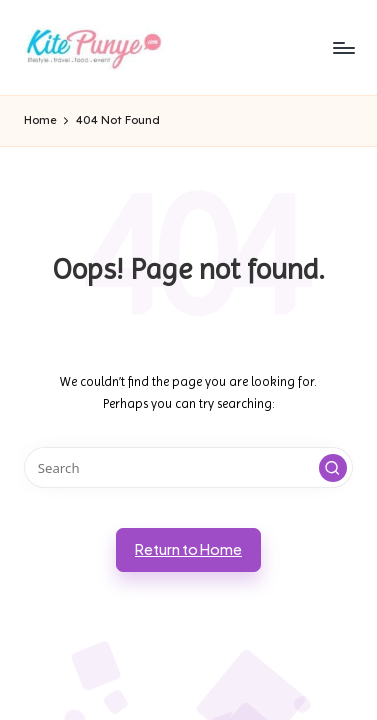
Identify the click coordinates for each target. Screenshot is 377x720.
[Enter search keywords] (188, 467)
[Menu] (343, 47)
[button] (333, 468)
